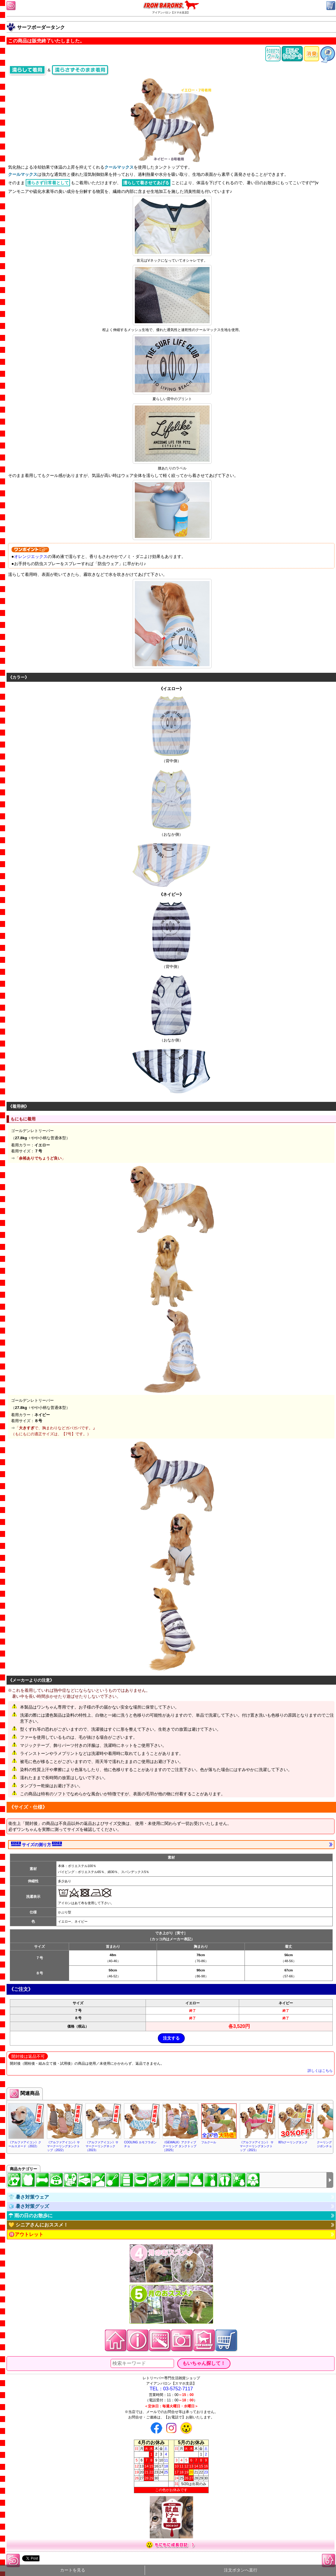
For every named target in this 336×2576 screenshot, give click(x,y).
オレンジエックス (31, 556)
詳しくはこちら (320, 2071)
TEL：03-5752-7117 (171, 2388)
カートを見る (72, 2570)
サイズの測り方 (36, 1844)
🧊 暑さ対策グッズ (28, 2206)
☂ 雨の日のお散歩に (30, 2215)
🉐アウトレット (26, 2234)
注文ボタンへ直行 (240, 2570)
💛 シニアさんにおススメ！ (38, 2224)
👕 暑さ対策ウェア (28, 2197)
